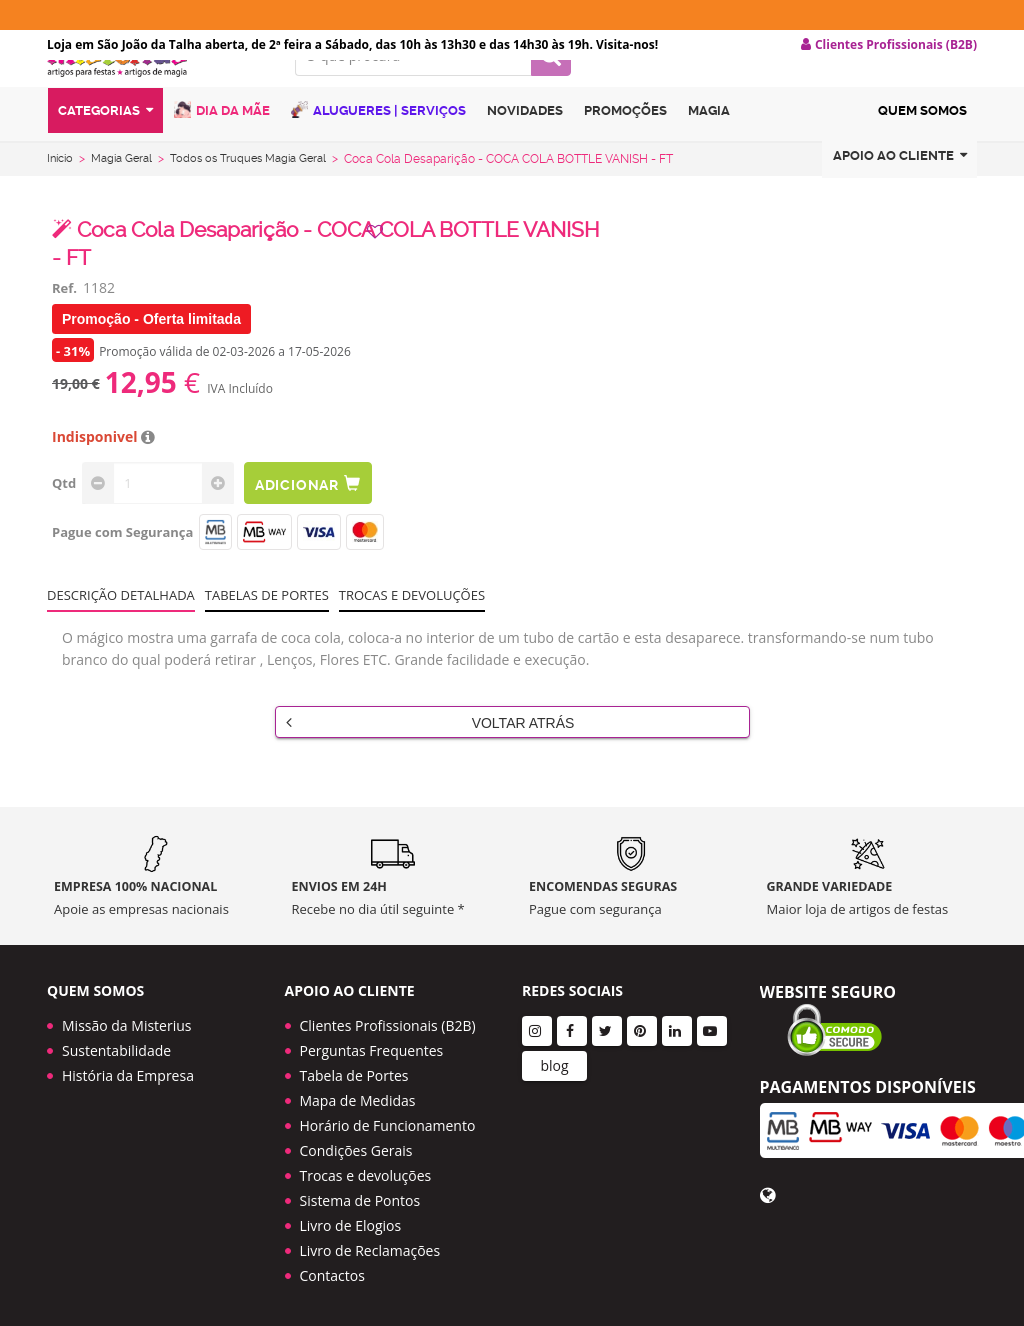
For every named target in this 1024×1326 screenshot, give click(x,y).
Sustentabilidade (116, 1045)
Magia (709, 153)
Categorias (105, 153)
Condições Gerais (356, 1145)
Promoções (625, 153)
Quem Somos (922, 153)
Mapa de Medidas (358, 1095)
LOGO (156, 95)
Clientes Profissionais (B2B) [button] (889, 45)
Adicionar (320, 517)
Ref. (64, 322)
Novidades (525, 153)
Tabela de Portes (354, 1070)
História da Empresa (128, 1070)
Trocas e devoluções (412, 629)
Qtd (64, 517)
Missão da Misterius (126, 1020)
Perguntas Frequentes (372, 1045)
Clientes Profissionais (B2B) (388, 1020)
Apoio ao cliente (900, 198)
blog (554, 1060)
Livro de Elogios (351, 1220)
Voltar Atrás (430, 756)
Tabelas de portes (267, 629)
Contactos (332, 1270)
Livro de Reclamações (370, 1245)
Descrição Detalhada (121, 629)
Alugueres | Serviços (378, 152)
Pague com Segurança (122, 566)
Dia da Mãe (222, 152)
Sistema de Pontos (360, 1195)
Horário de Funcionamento (388, 1120)
